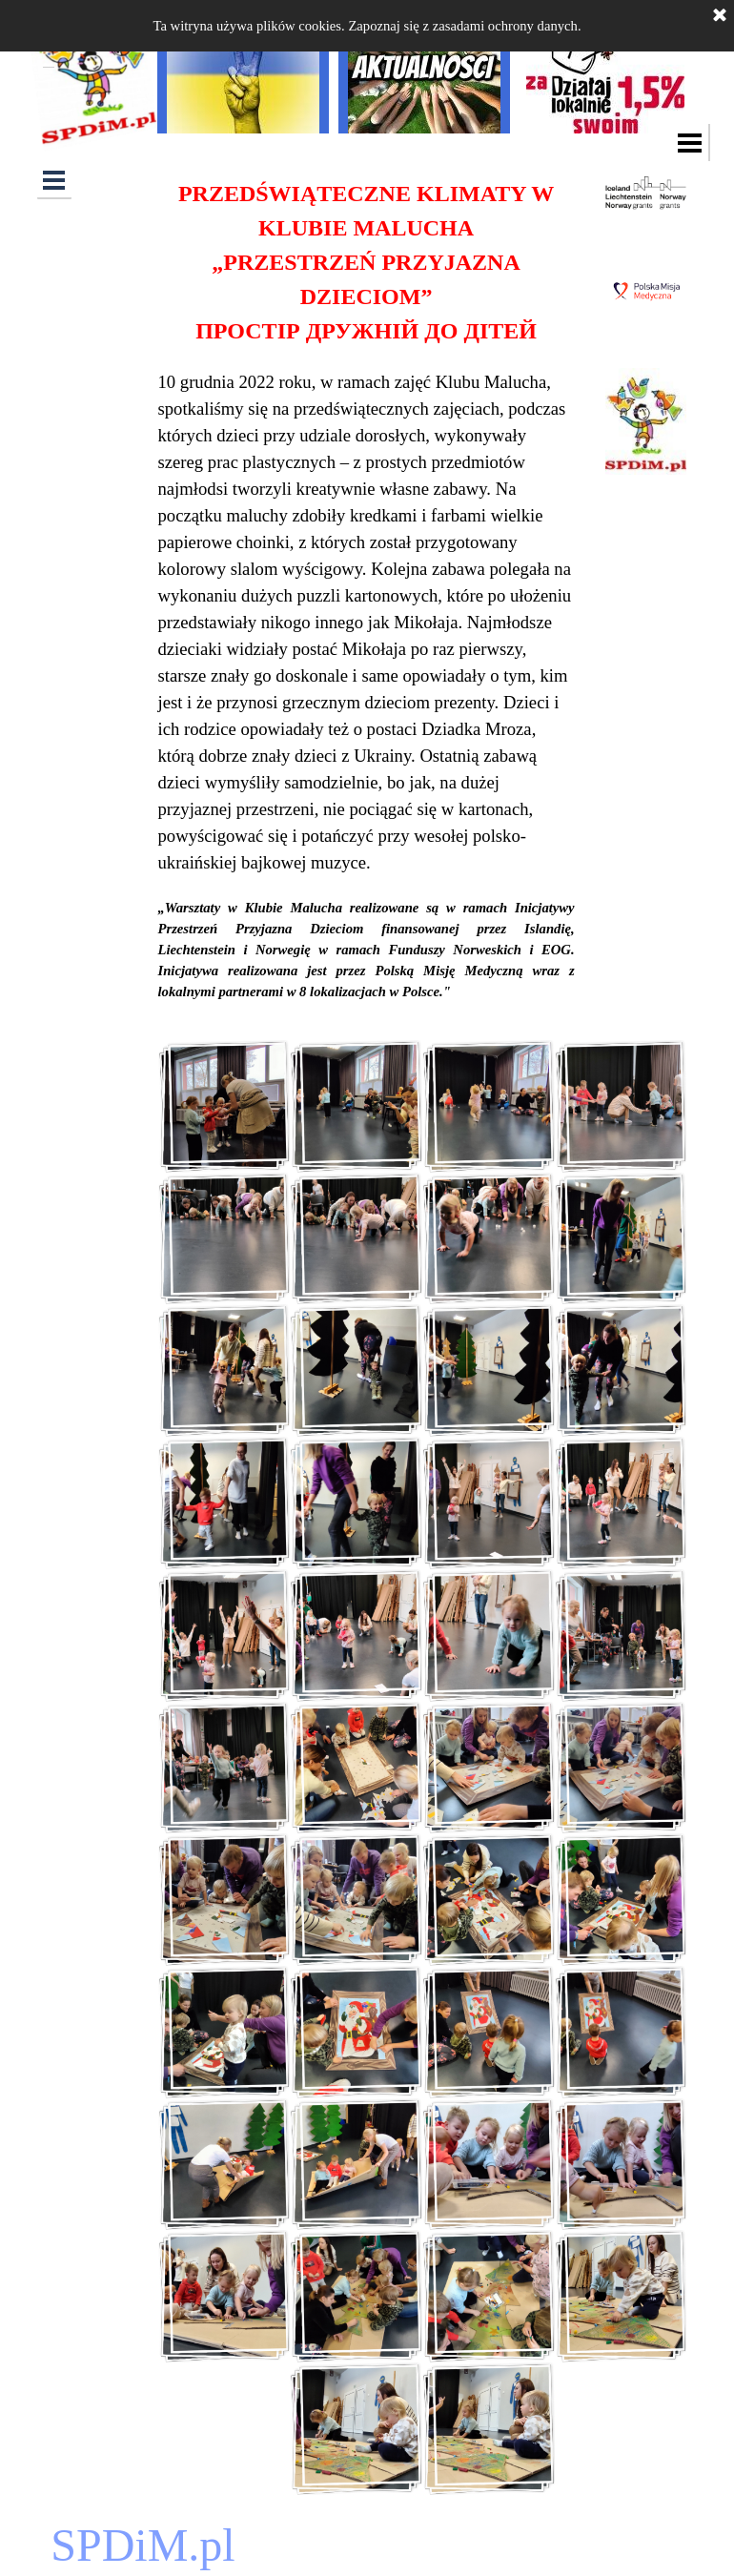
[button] (224, 1106)
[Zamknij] (719, 16)
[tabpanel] (366, 589)
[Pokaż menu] (690, 142)
